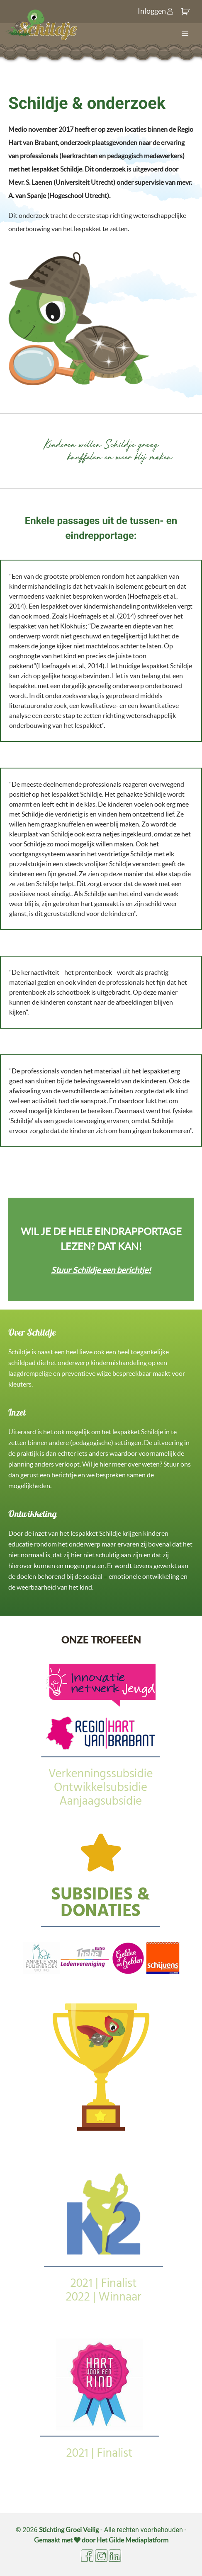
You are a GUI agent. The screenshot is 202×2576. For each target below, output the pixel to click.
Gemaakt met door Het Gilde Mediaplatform (101, 2540)
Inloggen (155, 11)
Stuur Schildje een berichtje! (101, 1270)
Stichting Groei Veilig (69, 2529)
